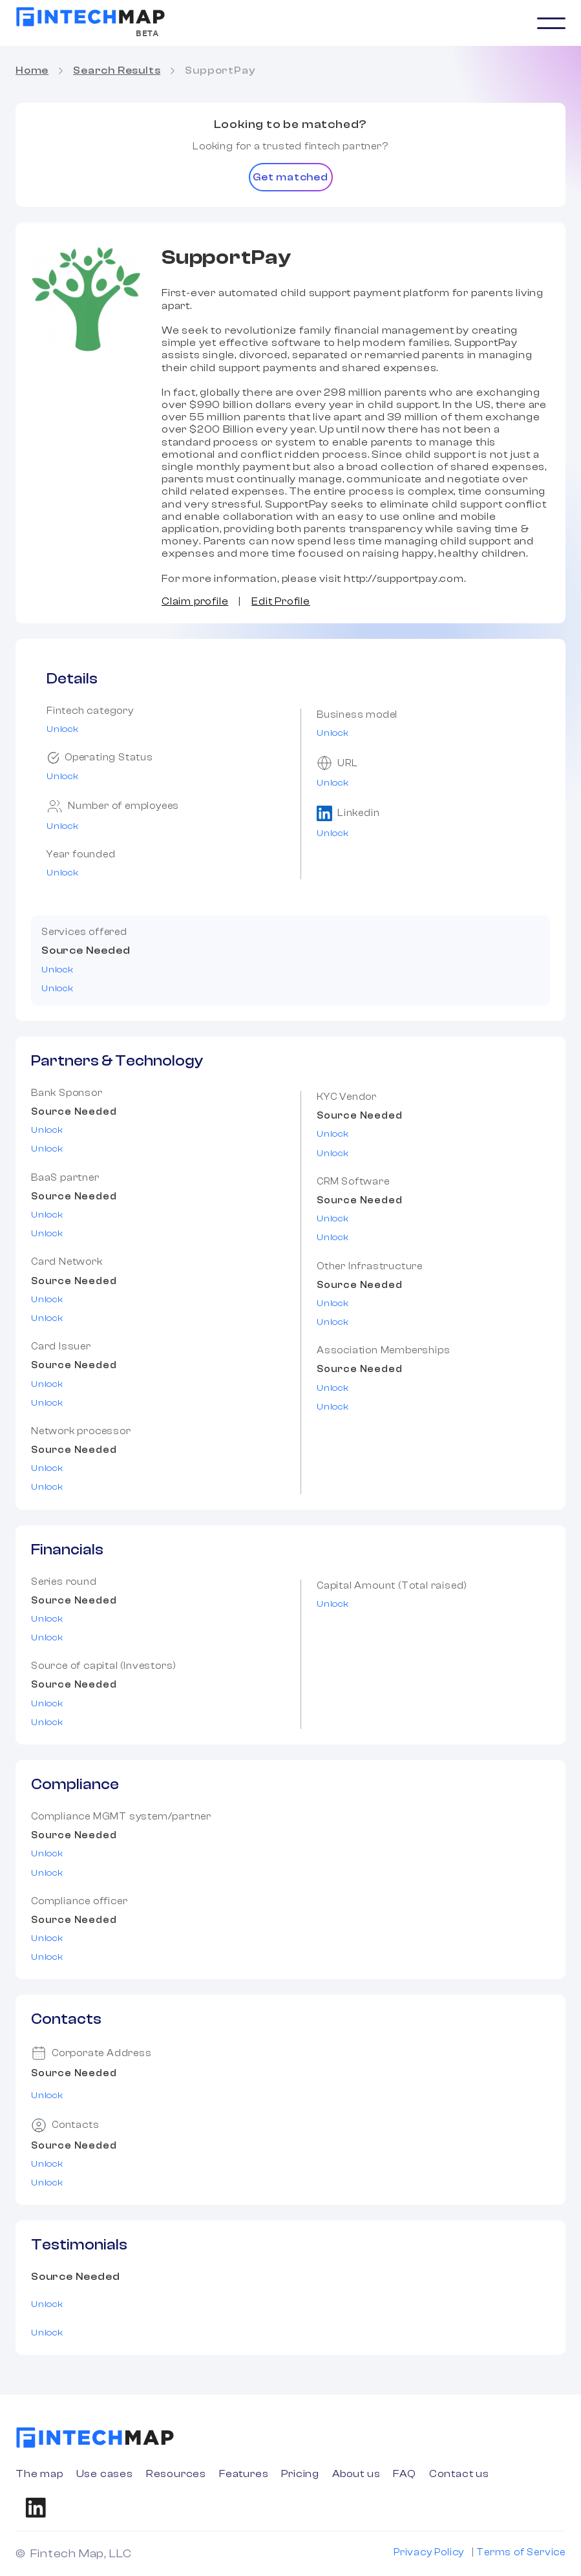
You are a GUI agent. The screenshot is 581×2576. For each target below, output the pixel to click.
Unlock (63, 729)
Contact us (459, 2474)
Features (243, 2474)
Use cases (104, 2474)
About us (356, 2474)
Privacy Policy (429, 2552)
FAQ (404, 2474)
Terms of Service (520, 2552)
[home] (90, 16)
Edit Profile (280, 601)
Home (32, 70)
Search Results (116, 70)
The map (39, 2474)
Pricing (300, 2474)
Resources (176, 2474)
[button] (551, 23)
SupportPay (220, 70)
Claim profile (195, 601)
